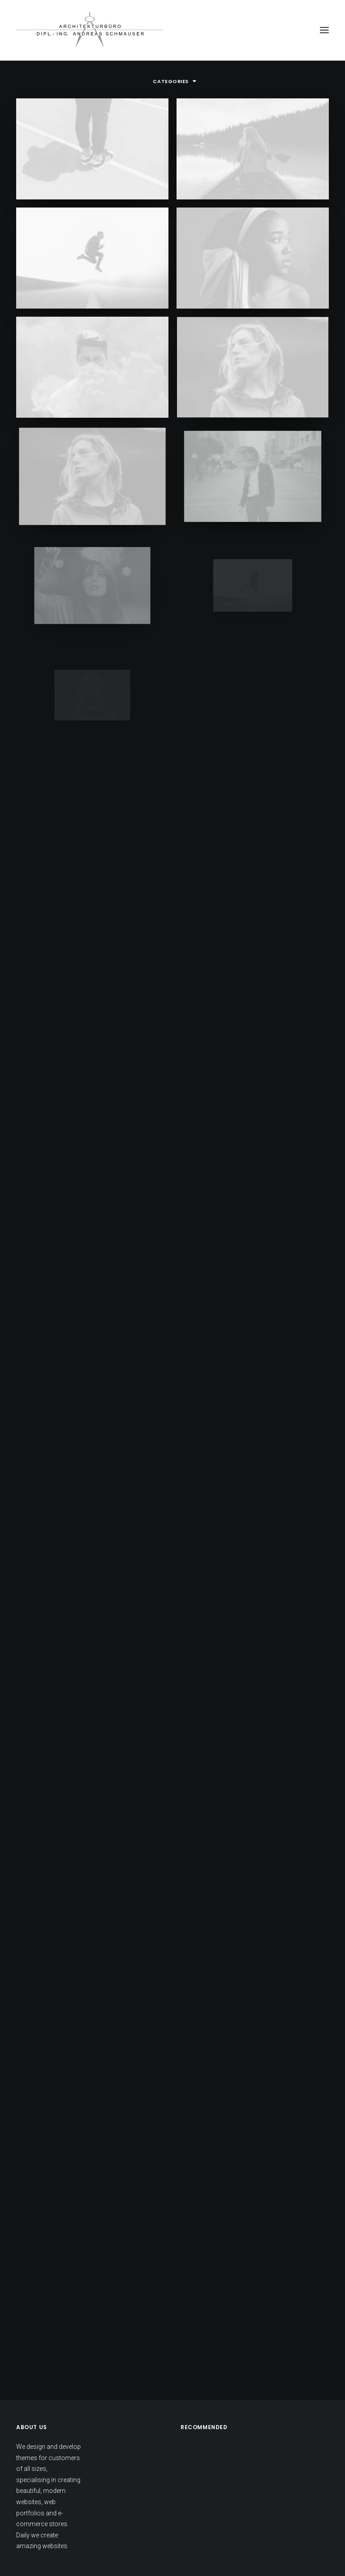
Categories (171, 81)
